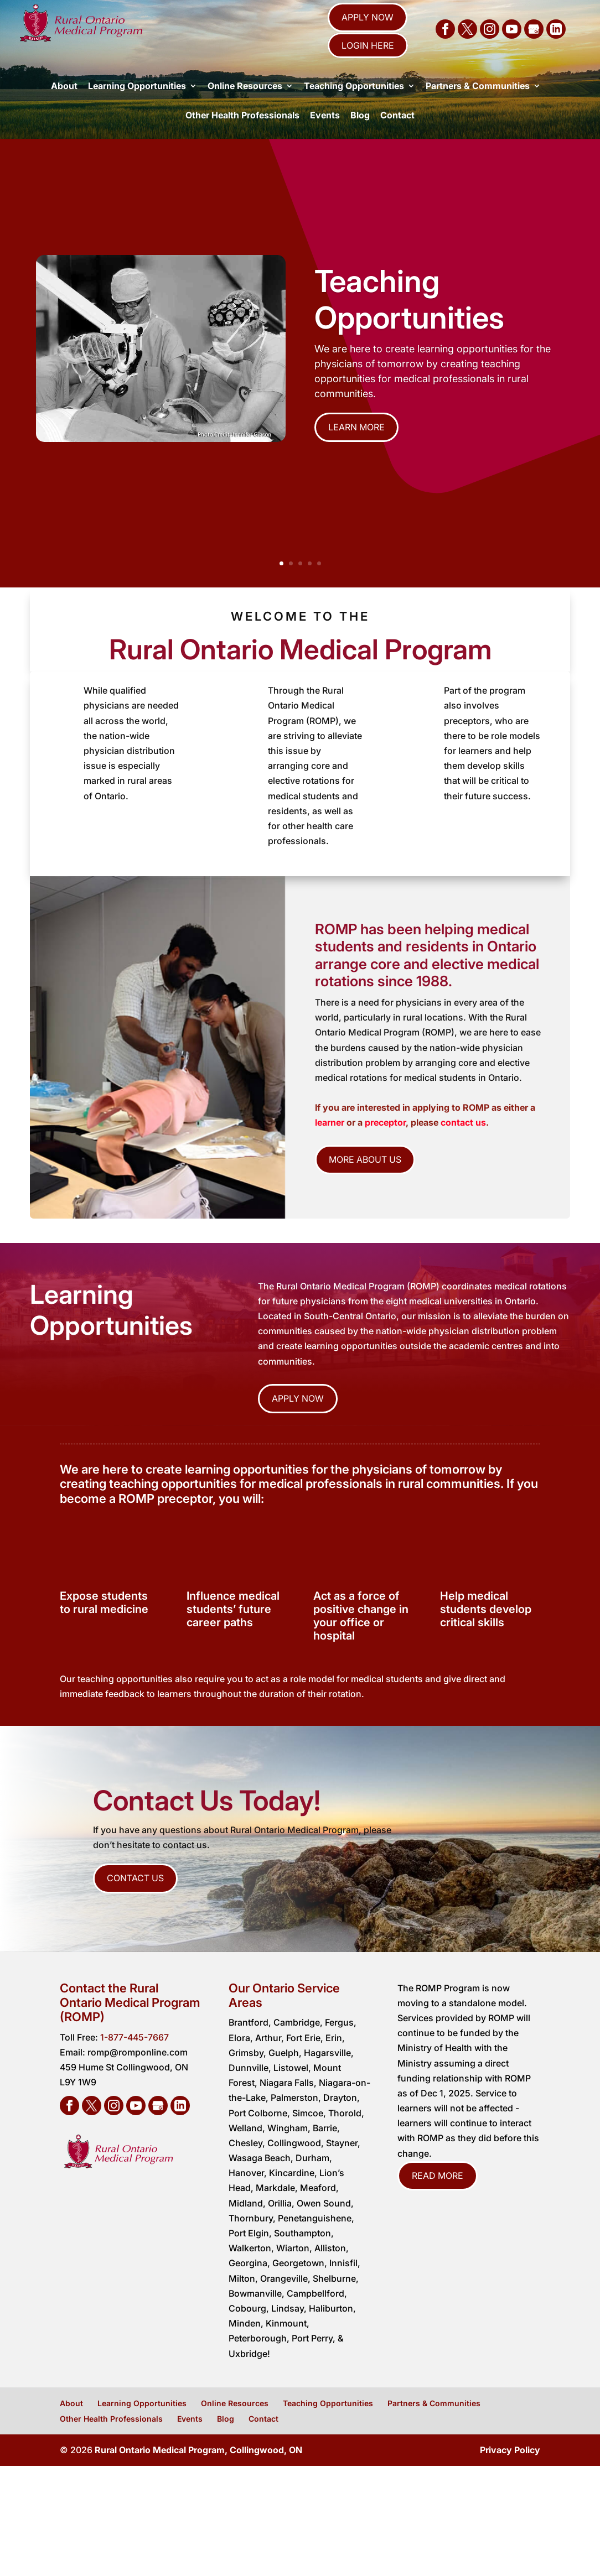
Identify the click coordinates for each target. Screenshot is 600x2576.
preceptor (385, 1141)
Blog (360, 134)
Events (325, 134)
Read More (437, 2194)
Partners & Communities (478, 105)
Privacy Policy (510, 2469)
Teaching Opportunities (354, 105)
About (64, 105)
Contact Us (135, 1897)
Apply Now (368, 17)
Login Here (368, 45)
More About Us (365, 1178)
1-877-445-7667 (134, 2056)
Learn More (356, 446)
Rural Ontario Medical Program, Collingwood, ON (198, 2469)
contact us (463, 1141)
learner (330, 1141)
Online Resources (245, 105)
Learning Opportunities (137, 105)
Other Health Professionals (242, 134)
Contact (397, 134)
